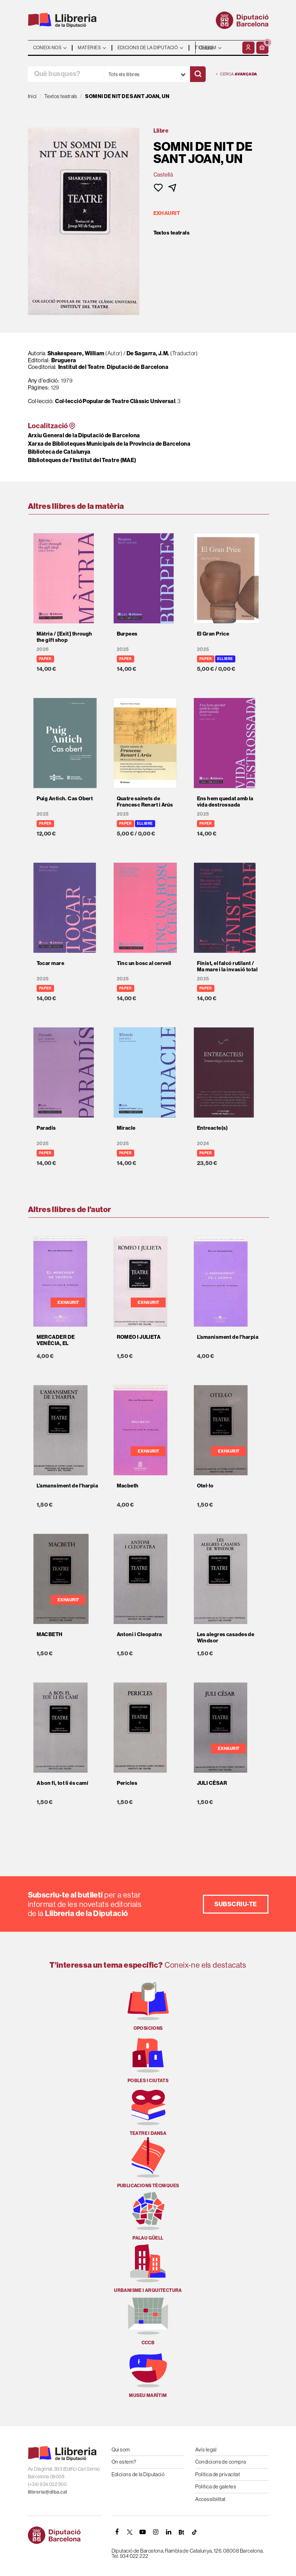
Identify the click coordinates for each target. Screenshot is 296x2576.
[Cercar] (198, 74)
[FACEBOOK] (117, 2532)
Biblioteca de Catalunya (59, 451)
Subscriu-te (235, 1904)
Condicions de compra (220, 2461)
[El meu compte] (248, 48)
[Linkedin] (168, 2532)
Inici (32, 96)
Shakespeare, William (76, 353)
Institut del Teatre (81, 366)
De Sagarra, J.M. (148, 353)
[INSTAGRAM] (155, 2532)
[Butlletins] (181, 2532)
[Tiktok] (194, 2532)
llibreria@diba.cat (48, 2492)
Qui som (121, 2449)
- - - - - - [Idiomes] (218, 47)
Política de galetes (215, 2486)
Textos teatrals (171, 233)
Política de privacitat (217, 2474)
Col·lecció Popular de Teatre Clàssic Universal (115, 401)
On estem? (124, 2461)
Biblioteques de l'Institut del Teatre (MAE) (82, 459)
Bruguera (63, 360)
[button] (262, 48)
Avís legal (206, 2449)
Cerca (236, 74)
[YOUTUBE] (143, 2532)
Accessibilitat (210, 2499)
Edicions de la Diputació (138, 2474)
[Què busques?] (66, 74)
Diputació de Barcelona (137, 366)
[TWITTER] (130, 2532)
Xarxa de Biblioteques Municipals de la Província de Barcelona (109, 443)
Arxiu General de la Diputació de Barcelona (84, 435)
